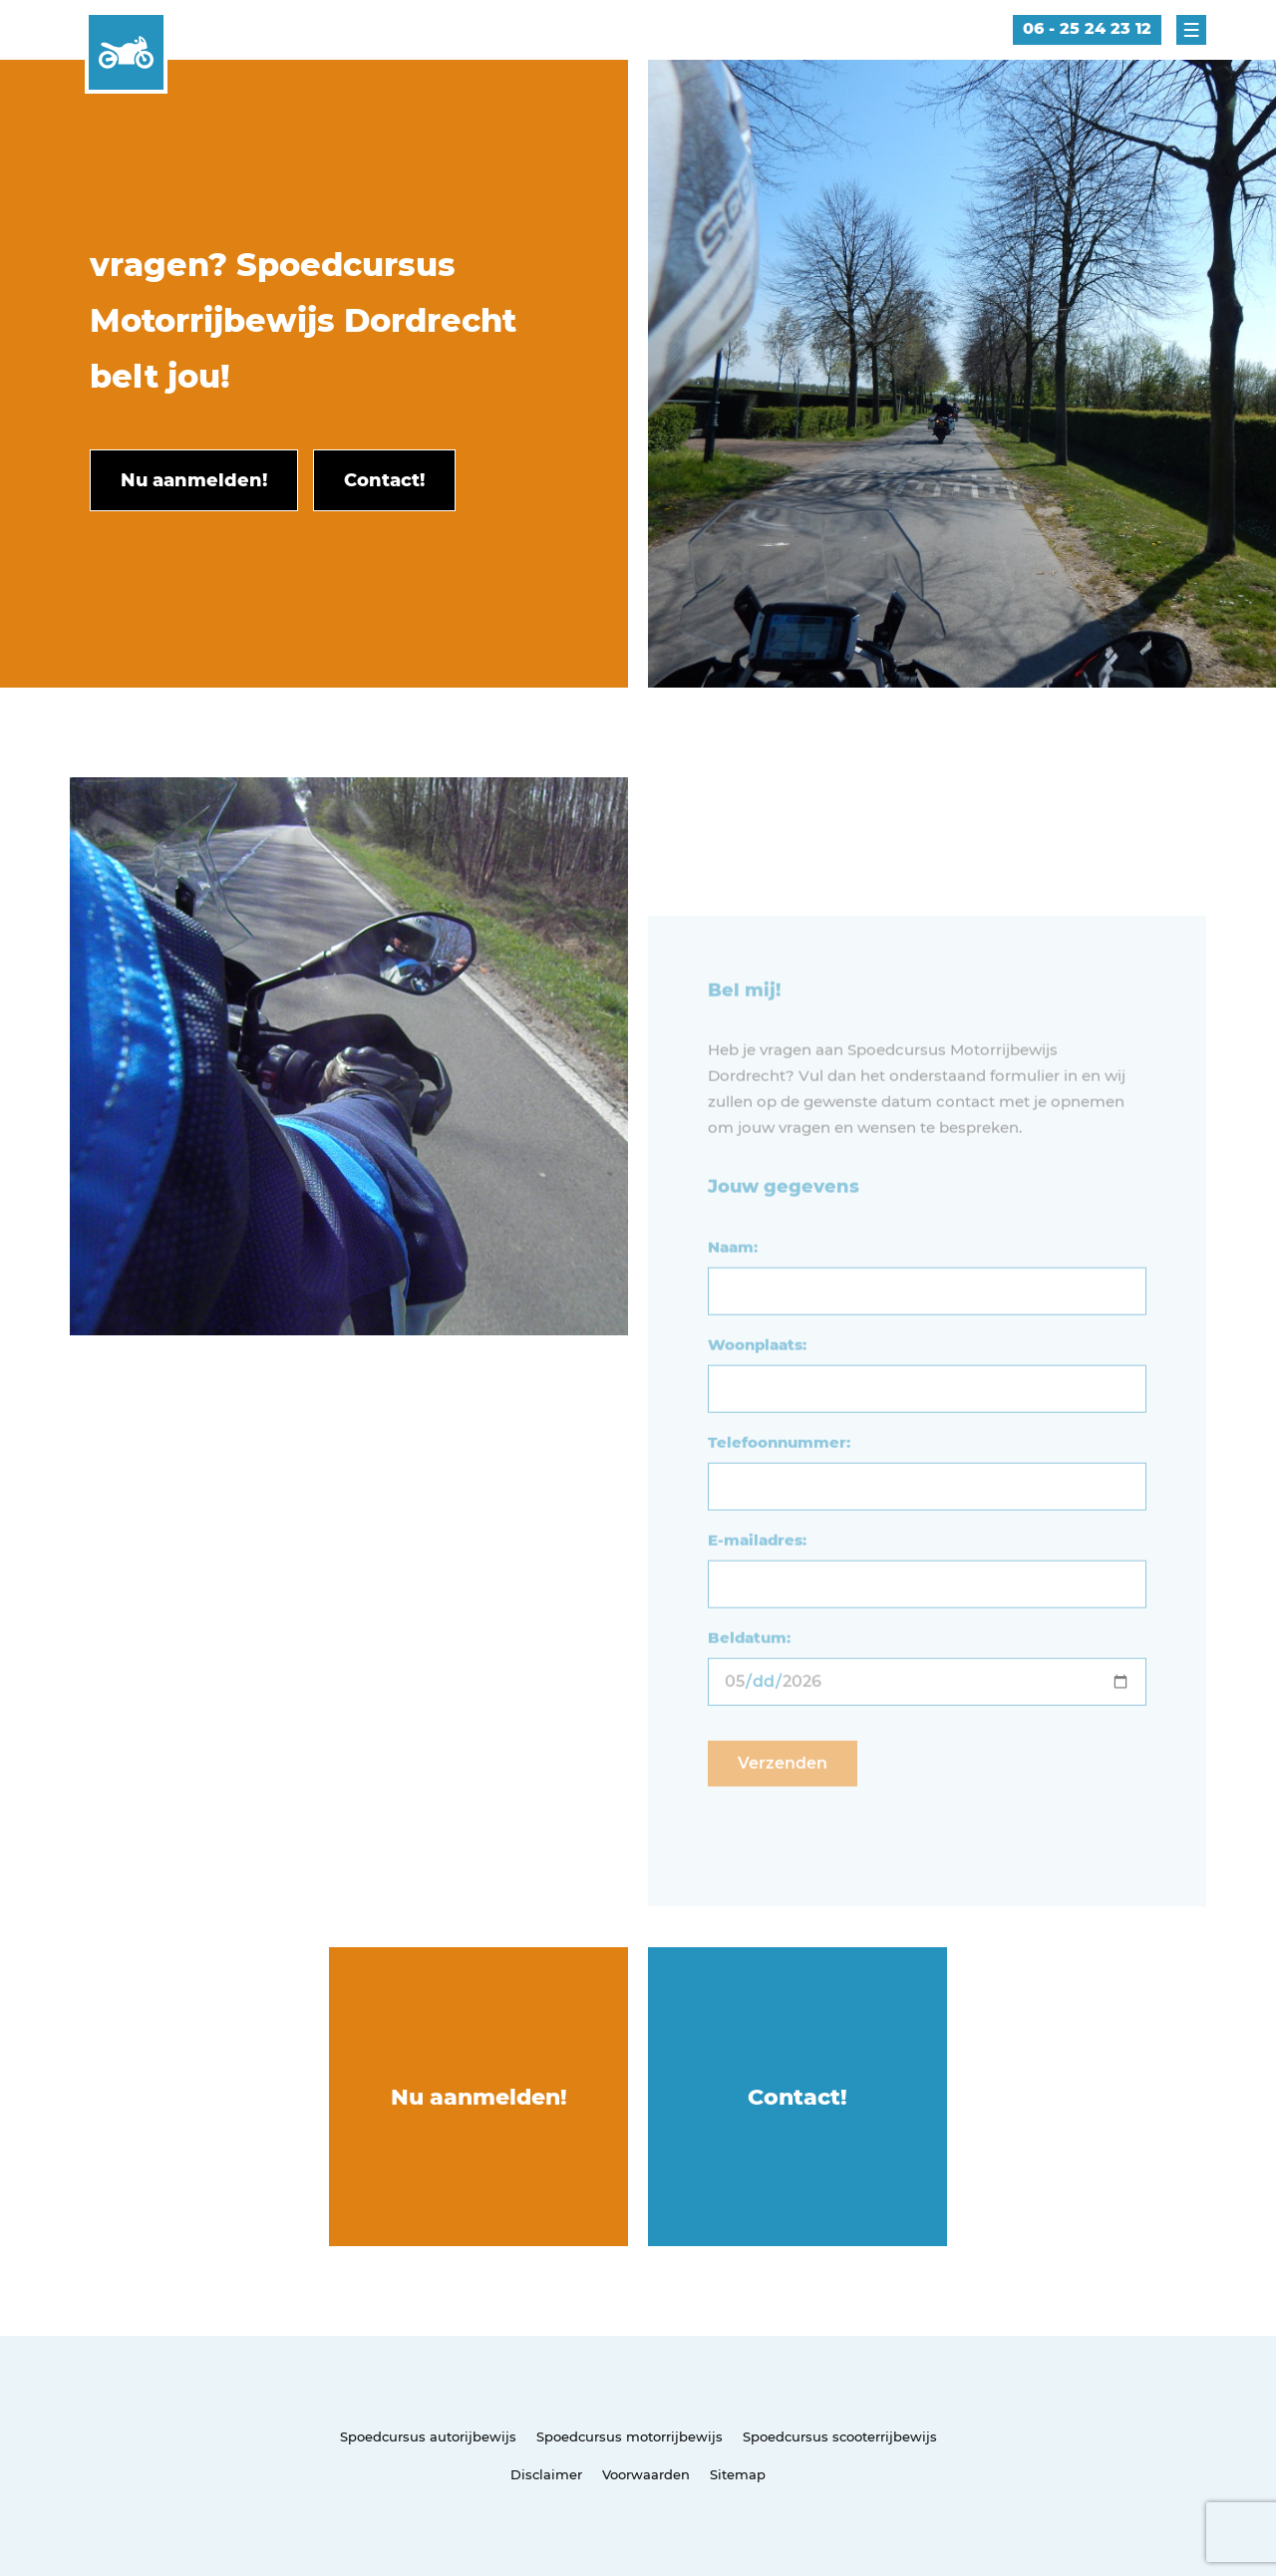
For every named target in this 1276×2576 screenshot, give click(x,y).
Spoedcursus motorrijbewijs (629, 2436)
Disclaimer (546, 2474)
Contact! (797, 2097)
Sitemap (738, 2474)
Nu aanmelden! (479, 2097)
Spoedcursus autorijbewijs (428, 2436)
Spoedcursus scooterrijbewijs (840, 2436)
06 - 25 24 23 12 (1087, 28)
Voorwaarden (646, 2474)
